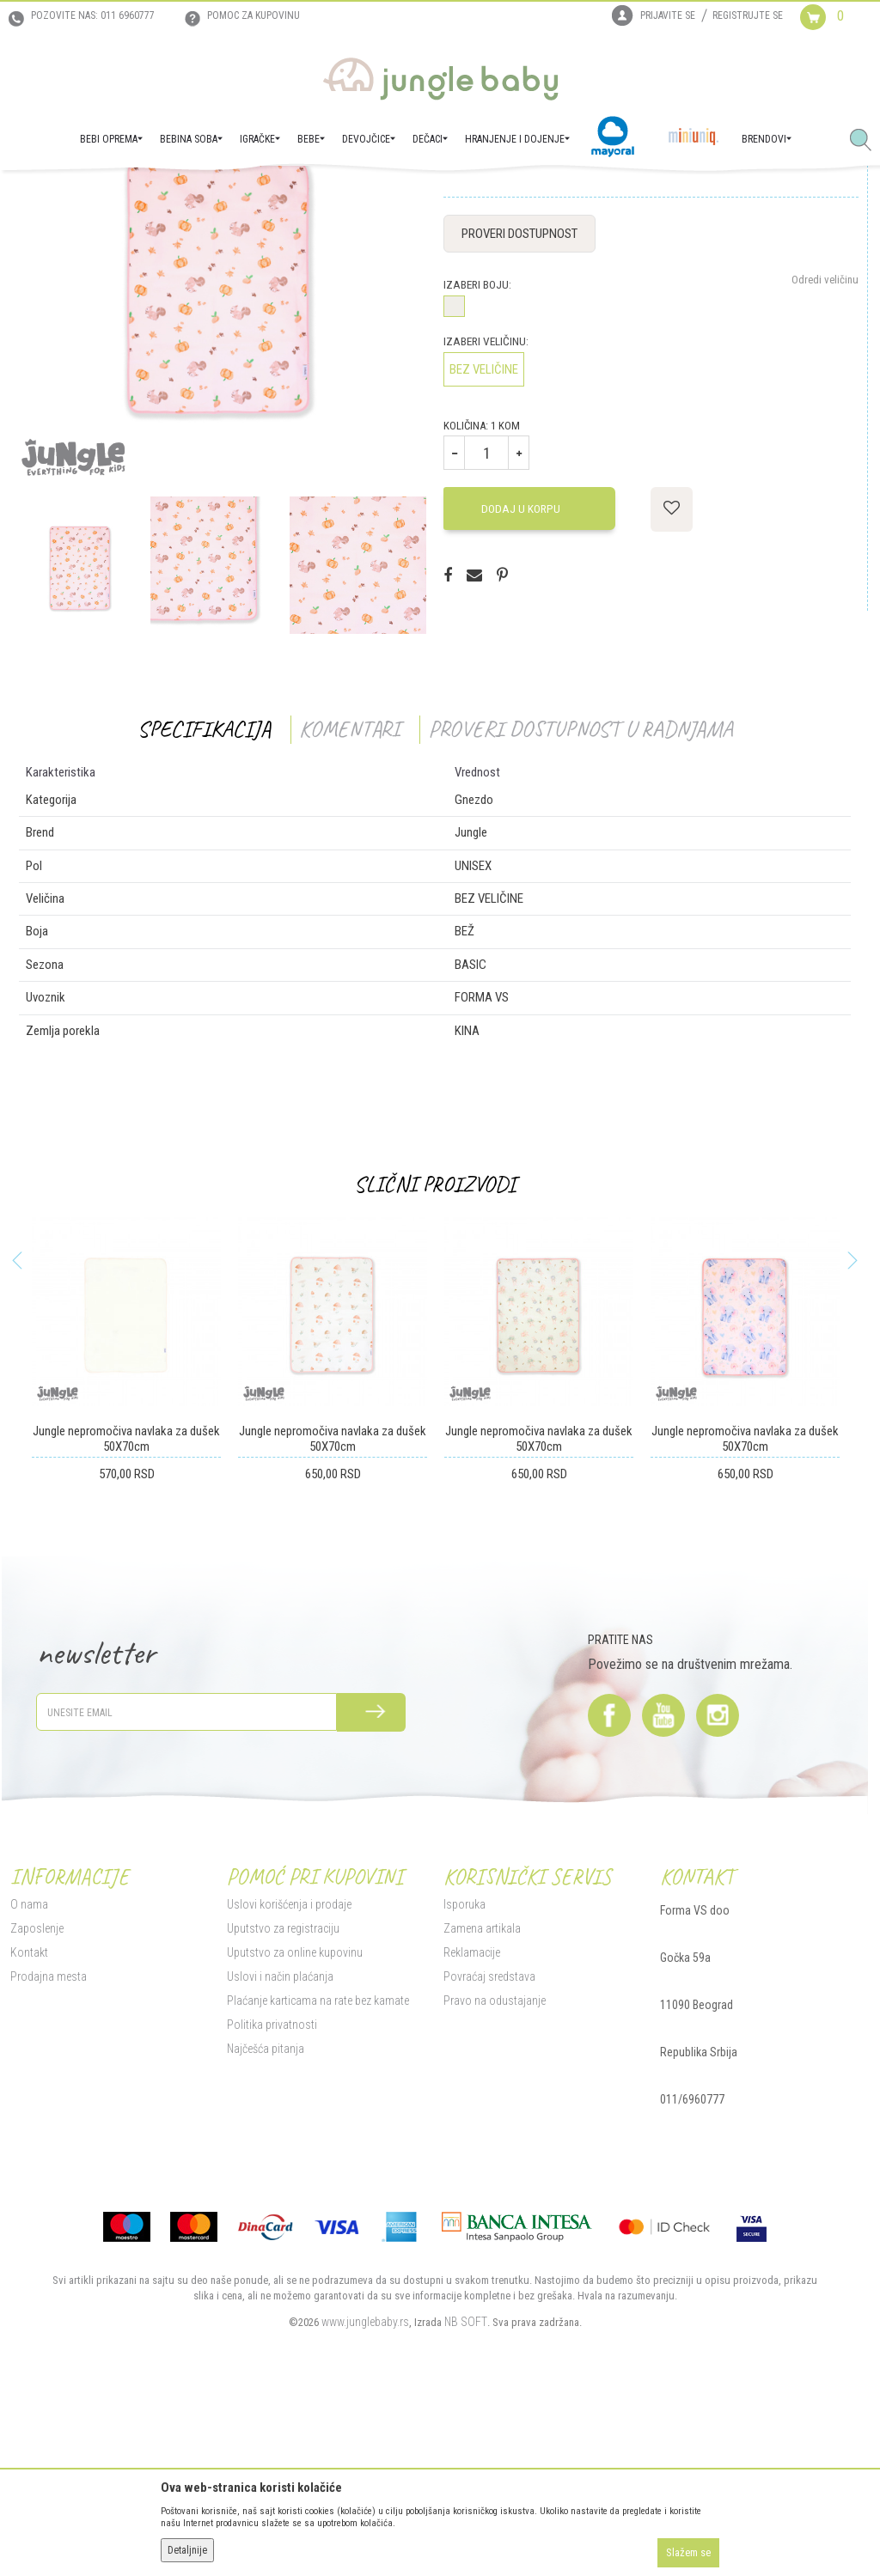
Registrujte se (747, 15)
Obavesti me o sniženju (806, 322)
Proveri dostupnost (519, 405)
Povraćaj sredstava (489, 2147)
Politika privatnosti (270, 2195)
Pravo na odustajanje (494, 2171)
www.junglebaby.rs (363, 2493)
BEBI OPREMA (153, 194)
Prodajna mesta (47, 2147)
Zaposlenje (35, 2099)
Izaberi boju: (476, 456)
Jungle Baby (35, 194)
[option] (78, 737)
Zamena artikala (481, 2099)
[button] (867, 141)
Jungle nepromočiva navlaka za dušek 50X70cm (124, 1610)
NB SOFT (464, 2493)
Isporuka (464, 2075)
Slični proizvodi (434, 1356)
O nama (27, 2075)
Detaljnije (187, 2550)
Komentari (347, 900)
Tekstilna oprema (230, 194)
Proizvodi (93, 194)
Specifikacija (202, 900)
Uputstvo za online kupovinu (293, 2123)
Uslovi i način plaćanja (278, 2147)
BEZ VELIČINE (483, 541)
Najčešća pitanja (263, 2219)
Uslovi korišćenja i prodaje (287, 2075)
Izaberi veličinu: (485, 513)
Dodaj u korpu (520, 679)
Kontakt (27, 2123)
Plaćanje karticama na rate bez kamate (316, 2171)
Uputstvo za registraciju (281, 2099)
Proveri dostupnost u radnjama (578, 900)
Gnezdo (295, 194)
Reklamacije (471, 2123)
